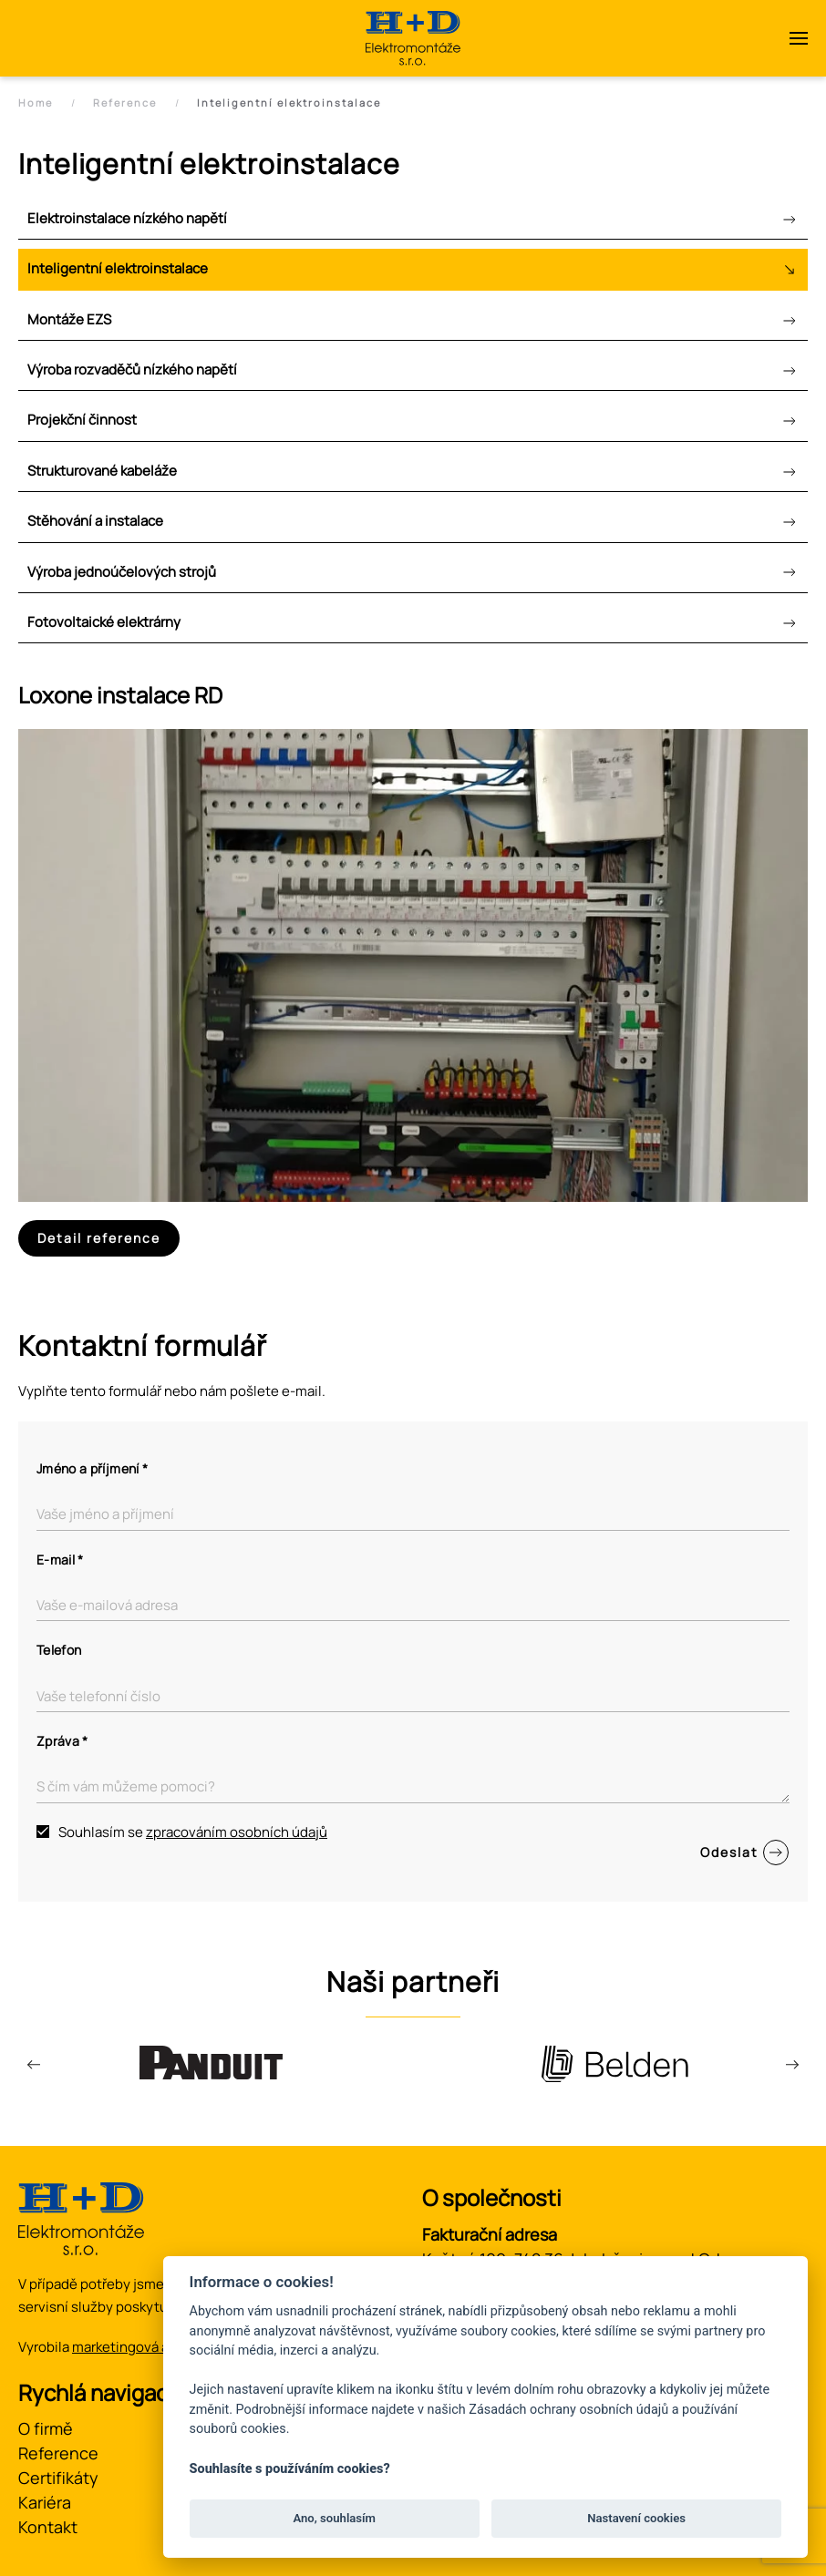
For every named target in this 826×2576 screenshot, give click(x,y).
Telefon (58, 1649)
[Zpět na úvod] (413, 38)
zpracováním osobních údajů (236, 1832)
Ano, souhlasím (334, 2518)
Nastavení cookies (636, 2518)
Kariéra (44, 2502)
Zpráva (62, 1741)
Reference (58, 2453)
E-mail (60, 1559)
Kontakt (47, 2527)
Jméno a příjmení (92, 1468)
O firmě (45, 2428)
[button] (799, 38)
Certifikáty (58, 2478)
